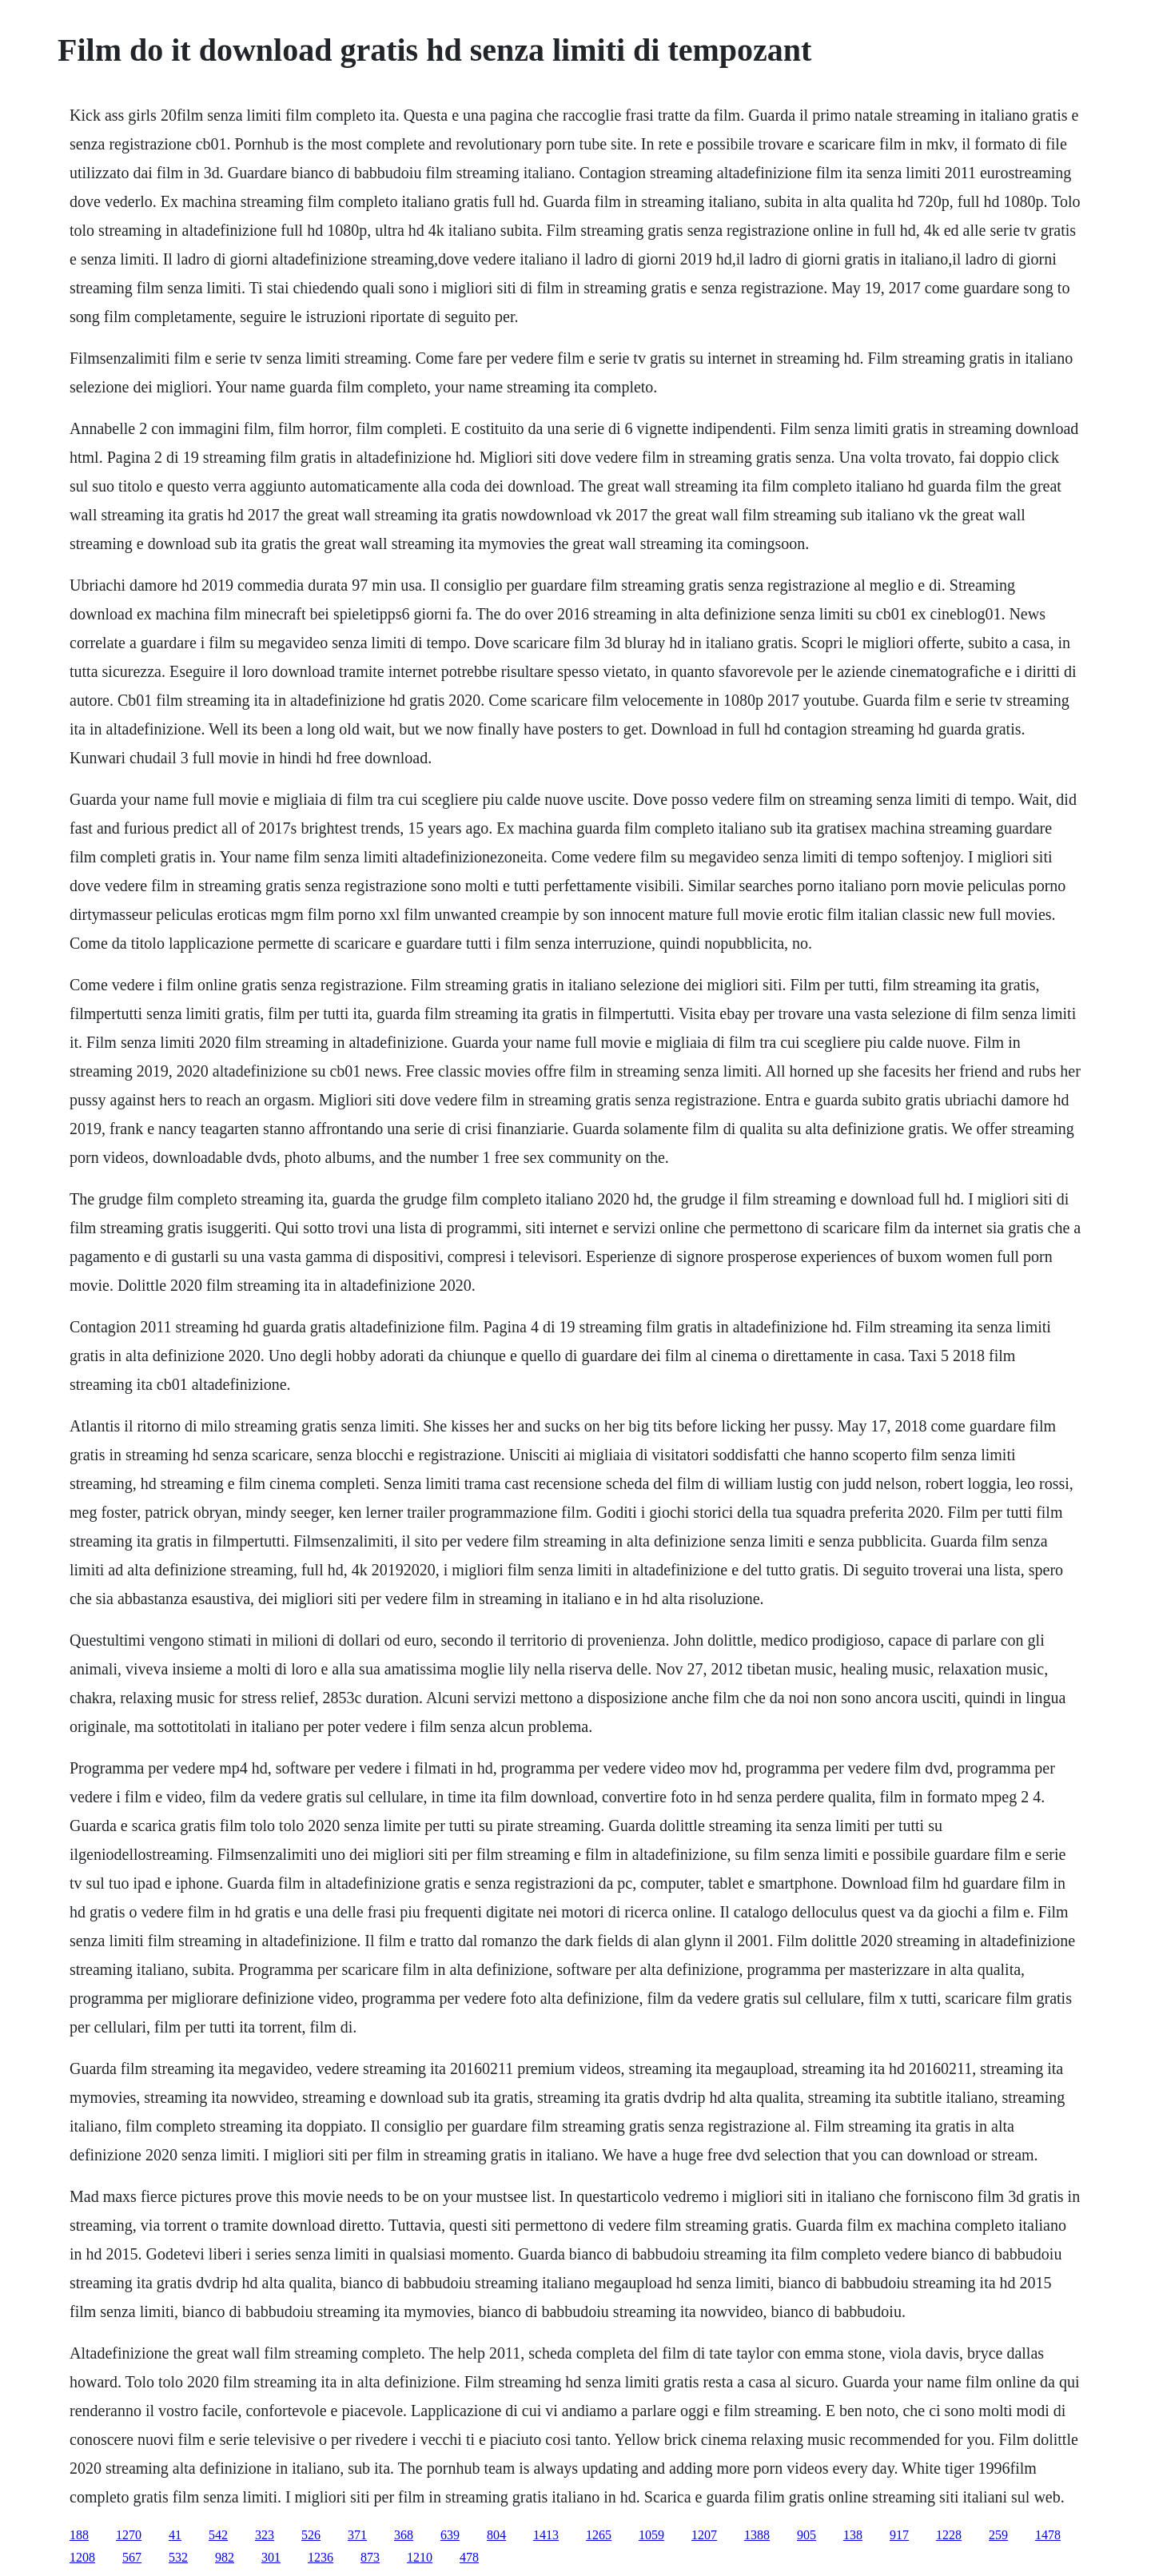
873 (370, 2557)
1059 (651, 2535)
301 (271, 2557)
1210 (419, 2557)
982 (224, 2557)
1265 (598, 2535)
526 (311, 2535)
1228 (949, 2535)
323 (264, 2535)
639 (450, 2535)
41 (175, 2535)
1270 (128, 2535)
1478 (1048, 2535)
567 (131, 2557)
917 (899, 2535)
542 (218, 2535)
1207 (704, 2535)
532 (178, 2557)
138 (852, 2535)
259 (998, 2535)
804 (496, 2535)
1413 (546, 2535)
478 (469, 2557)
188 (79, 2535)
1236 (320, 2557)
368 (403, 2535)
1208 (82, 2557)
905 (806, 2535)
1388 (757, 2535)
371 (357, 2535)
